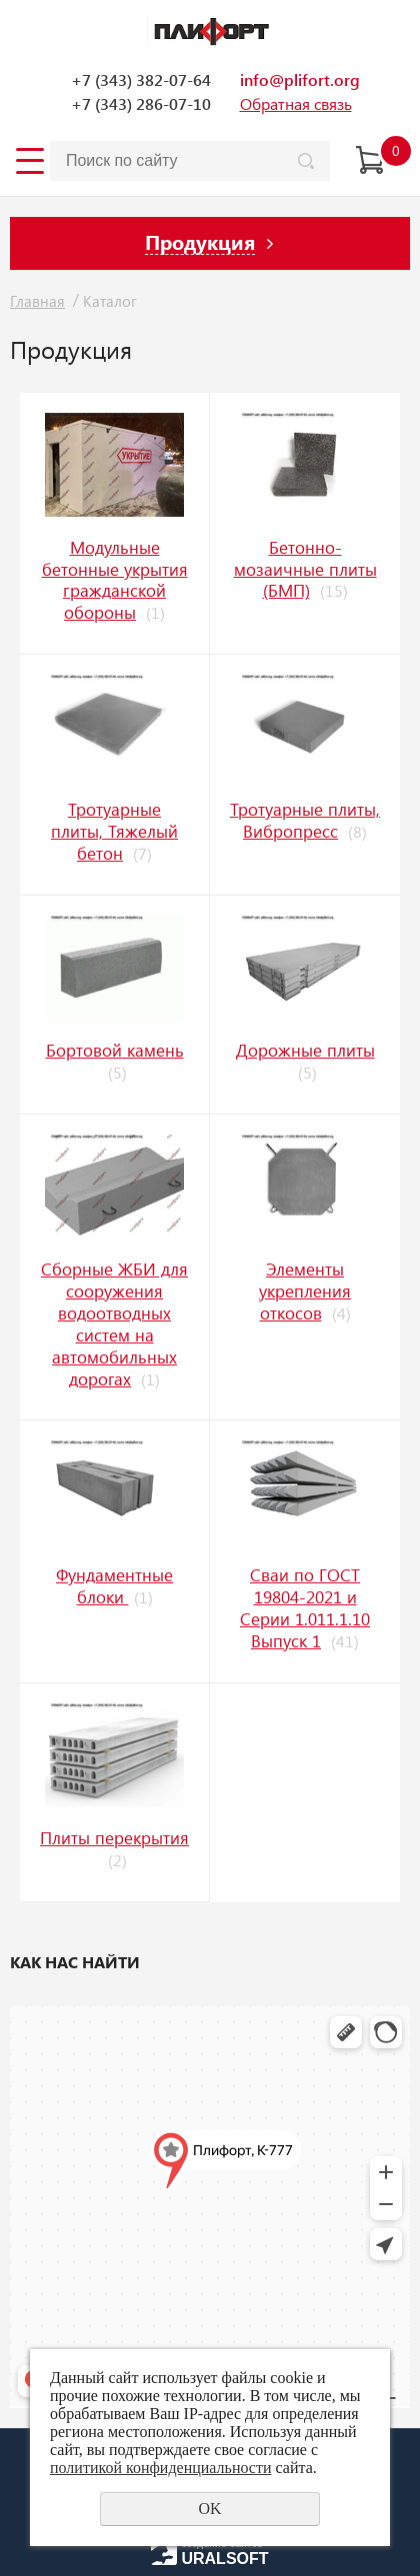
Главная (37, 301)
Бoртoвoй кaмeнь (115, 1050)
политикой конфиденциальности (161, 2467)
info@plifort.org (300, 79)
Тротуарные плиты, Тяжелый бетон (114, 831)
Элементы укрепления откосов (305, 1290)
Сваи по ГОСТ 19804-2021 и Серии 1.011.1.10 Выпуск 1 (305, 1607)
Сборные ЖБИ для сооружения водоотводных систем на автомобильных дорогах (114, 1323)
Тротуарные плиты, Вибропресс (305, 820)
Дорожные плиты (305, 1050)
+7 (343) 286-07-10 (141, 103)
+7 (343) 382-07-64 (141, 79)
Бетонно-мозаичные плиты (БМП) (305, 569)
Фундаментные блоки (114, 1585)
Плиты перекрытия (114, 1837)
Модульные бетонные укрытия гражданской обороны (115, 580)
